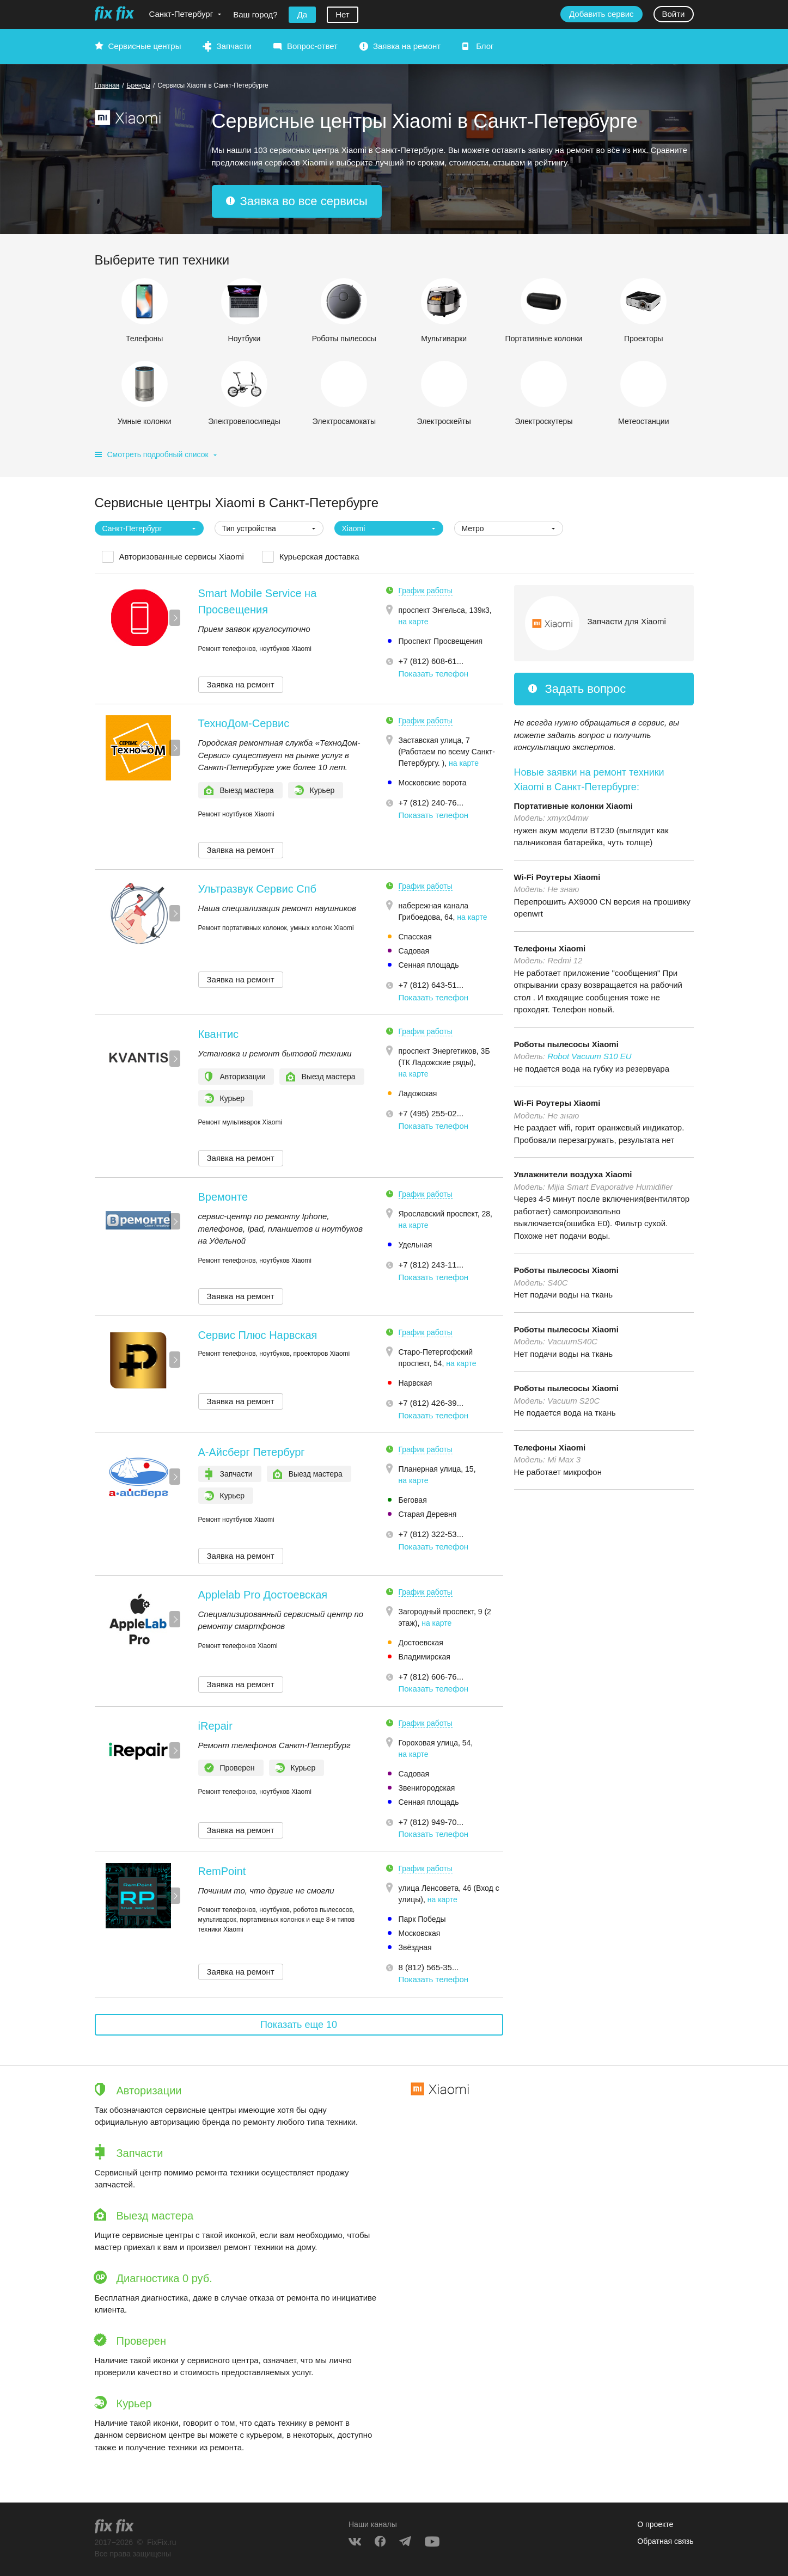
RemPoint (222, 1871)
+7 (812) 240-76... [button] (431, 802)
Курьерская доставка (319, 556)
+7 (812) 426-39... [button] (431, 1402)
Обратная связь (665, 2541)
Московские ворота (433, 782)
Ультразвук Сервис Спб (257, 889)
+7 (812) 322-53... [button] (431, 1534)
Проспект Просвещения (441, 641)
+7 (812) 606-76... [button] (431, 1676)
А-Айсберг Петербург (251, 1452)
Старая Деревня (428, 1514)
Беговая (413, 1500)
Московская (420, 1933)
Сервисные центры (144, 46)
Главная (107, 85)
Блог (484, 46)
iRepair (215, 1726)
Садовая (414, 950)
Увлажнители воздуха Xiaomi (573, 1174)
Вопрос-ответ (312, 46)
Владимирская (424, 1656)
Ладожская (418, 1093)
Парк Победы (422, 1919)
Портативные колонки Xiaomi (573, 805)
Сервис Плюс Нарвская (257, 1335)
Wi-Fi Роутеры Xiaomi (557, 877)
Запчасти (233, 46)
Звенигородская (427, 1788)
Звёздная (415, 1947)
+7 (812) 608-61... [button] (431, 661)
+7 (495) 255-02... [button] (431, 1113)
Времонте (223, 1197)
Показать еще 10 (298, 2024)
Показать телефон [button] (434, 673)
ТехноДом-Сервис (244, 723)
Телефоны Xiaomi (550, 948)
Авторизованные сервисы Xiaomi (181, 556)
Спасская (415, 936)
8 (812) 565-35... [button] (429, 1967)
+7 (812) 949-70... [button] (431, 1822)
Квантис (218, 1034)
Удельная (415, 1244)
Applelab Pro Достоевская (263, 1595)
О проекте (655, 2524)
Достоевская (421, 1642)
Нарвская (415, 1383)
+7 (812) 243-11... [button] (431, 1264)
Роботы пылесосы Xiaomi (566, 1044)
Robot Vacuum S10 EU (589, 1056)
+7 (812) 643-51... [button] (431, 984)
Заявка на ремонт (407, 46)
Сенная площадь (429, 965)
